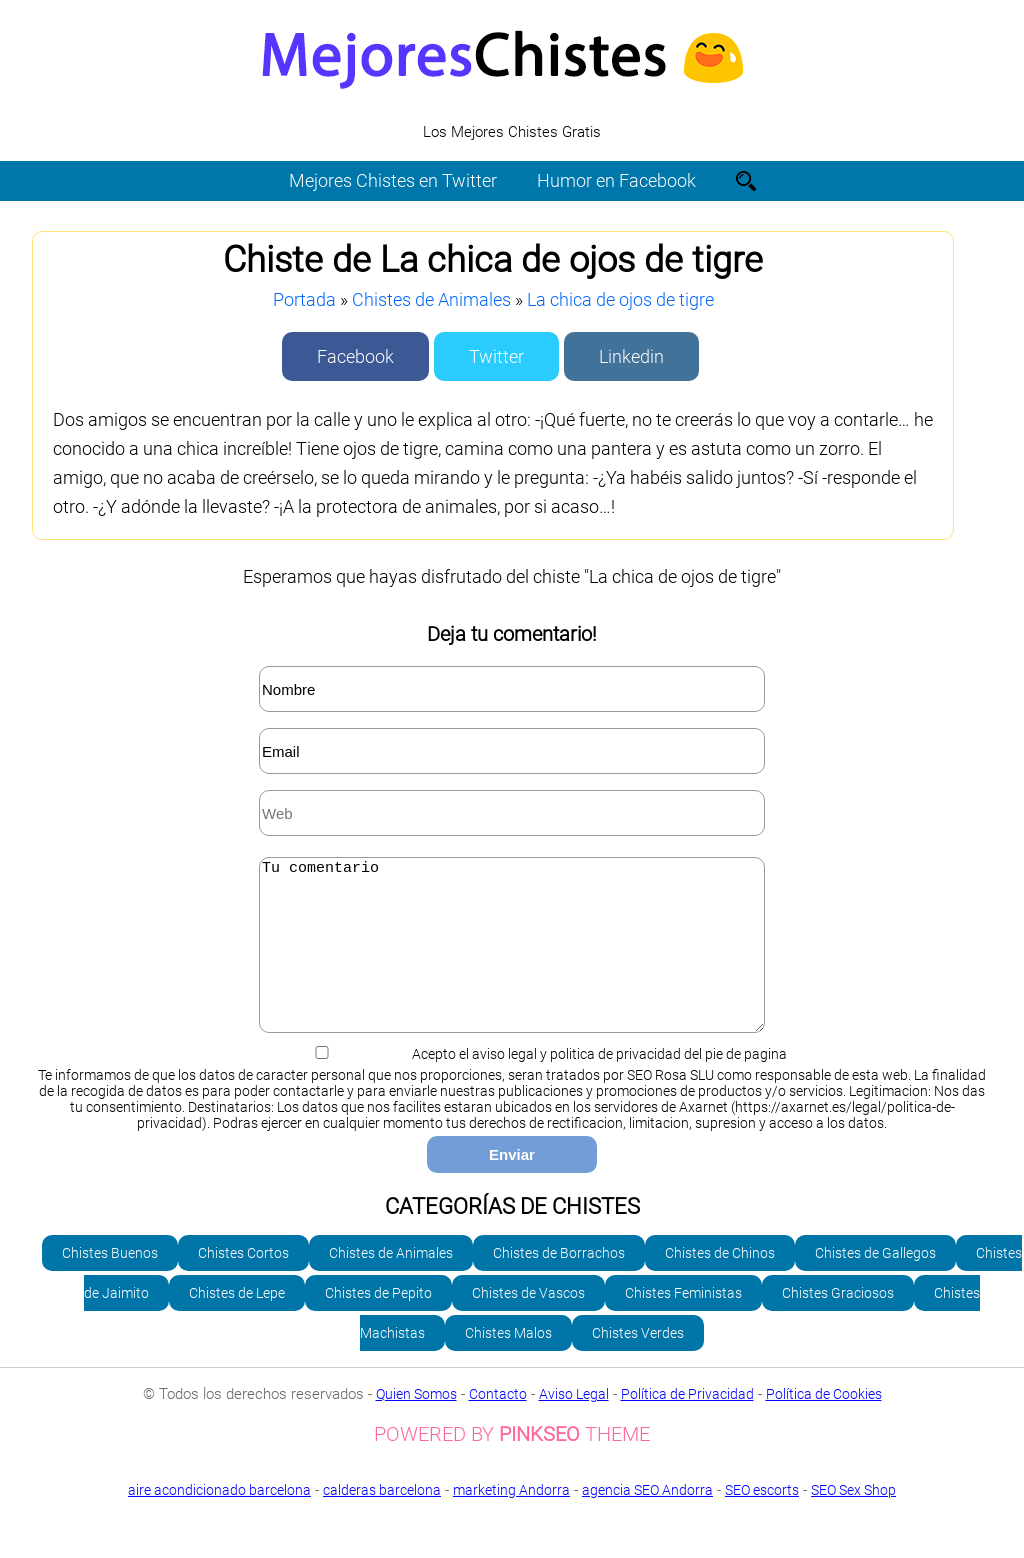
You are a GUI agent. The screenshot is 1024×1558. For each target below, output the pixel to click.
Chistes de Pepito (378, 1323)
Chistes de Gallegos (875, 1283)
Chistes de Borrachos (559, 1283)
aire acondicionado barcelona (219, 1520)
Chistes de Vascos (528, 1323)
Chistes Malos (508, 1363)
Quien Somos (416, 1424)
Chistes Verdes (638, 1363)
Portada (304, 299)
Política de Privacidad (687, 1424)
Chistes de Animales (431, 299)
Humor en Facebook (616, 180)
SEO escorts (762, 1520)
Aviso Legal (574, 1424)
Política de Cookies (824, 1424)
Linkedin (631, 356)
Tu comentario (512, 960)
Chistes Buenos (110, 1283)
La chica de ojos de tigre (620, 299)
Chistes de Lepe (237, 1323)
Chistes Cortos (243, 1283)
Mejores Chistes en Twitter (393, 180)
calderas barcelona (382, 1520)
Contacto (498, 1424)
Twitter (496, 356)
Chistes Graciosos (838, 1323)
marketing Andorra (511, 1520)
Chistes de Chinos (720, 1283)
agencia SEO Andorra (647, 1520)
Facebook (355, 356)
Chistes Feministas (683, 1323)
